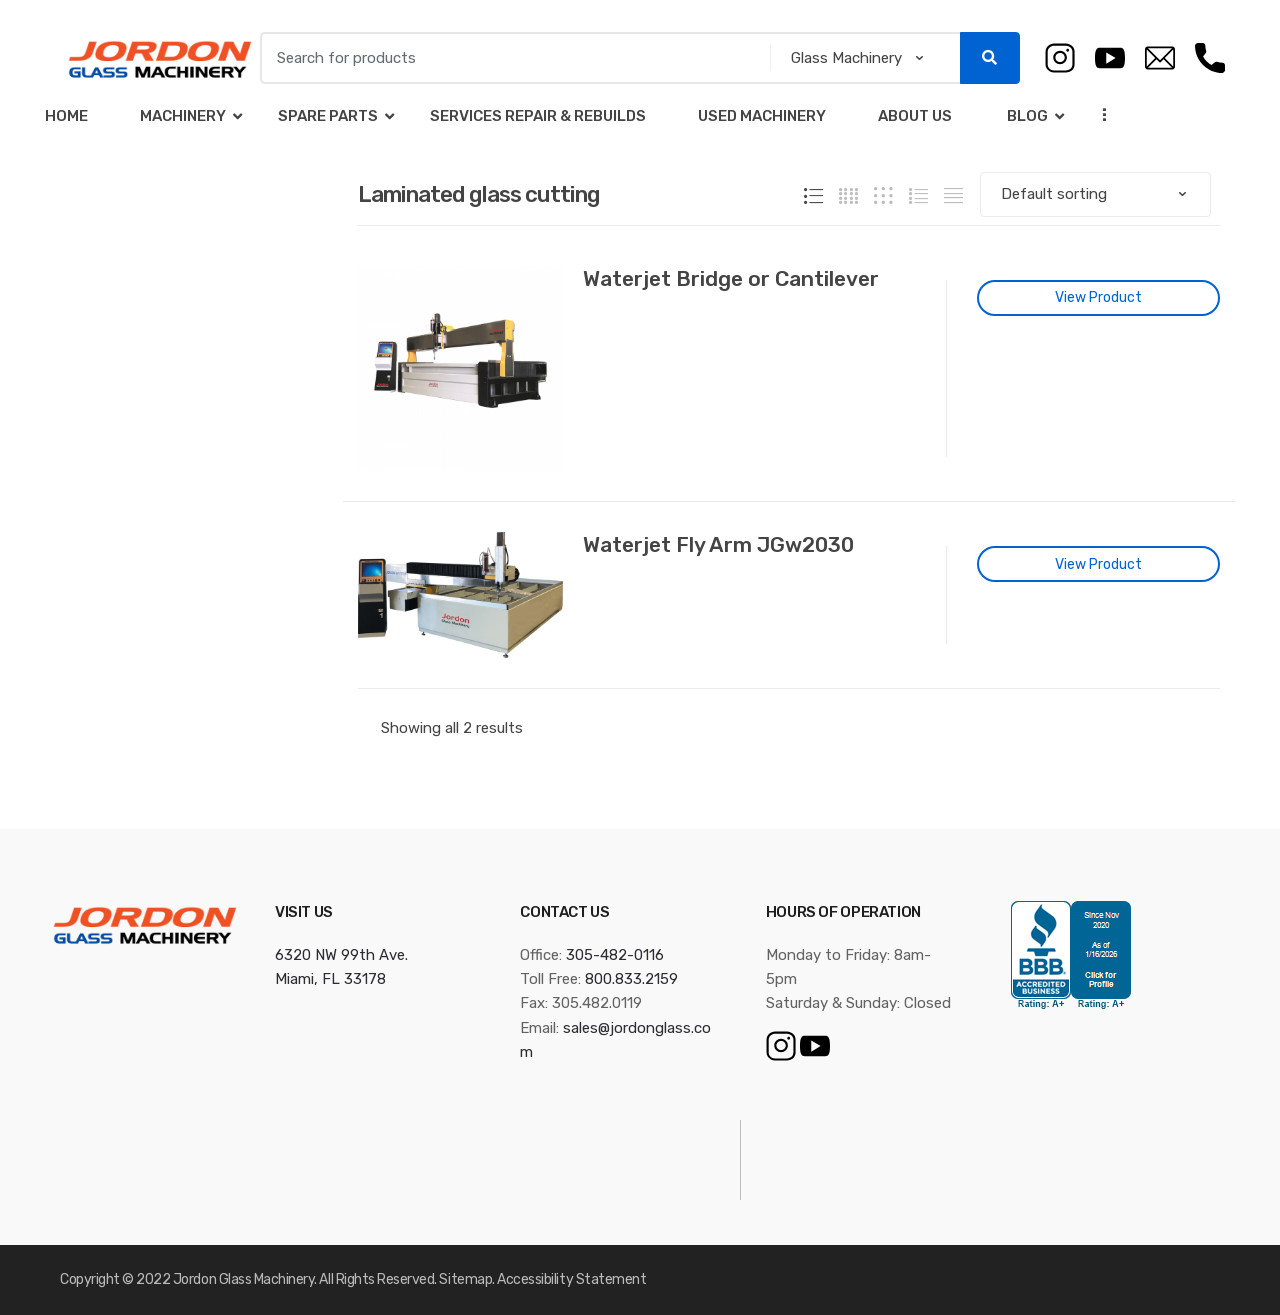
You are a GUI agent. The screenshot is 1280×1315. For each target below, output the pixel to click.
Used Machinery (762, 116)
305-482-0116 (615, 955)
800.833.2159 (631, 979)
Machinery (183, 116)
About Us (915, 116)
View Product (1098, 297)
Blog (1026, 116)
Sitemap (465, 1279)
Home (66, 116)
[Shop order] (1095, 194)
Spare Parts (328, 116)
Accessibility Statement (571, 1279)
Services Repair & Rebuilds (538, 116)
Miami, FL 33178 (330, 979)
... (1099, 114)
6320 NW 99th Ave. (341, 955)
